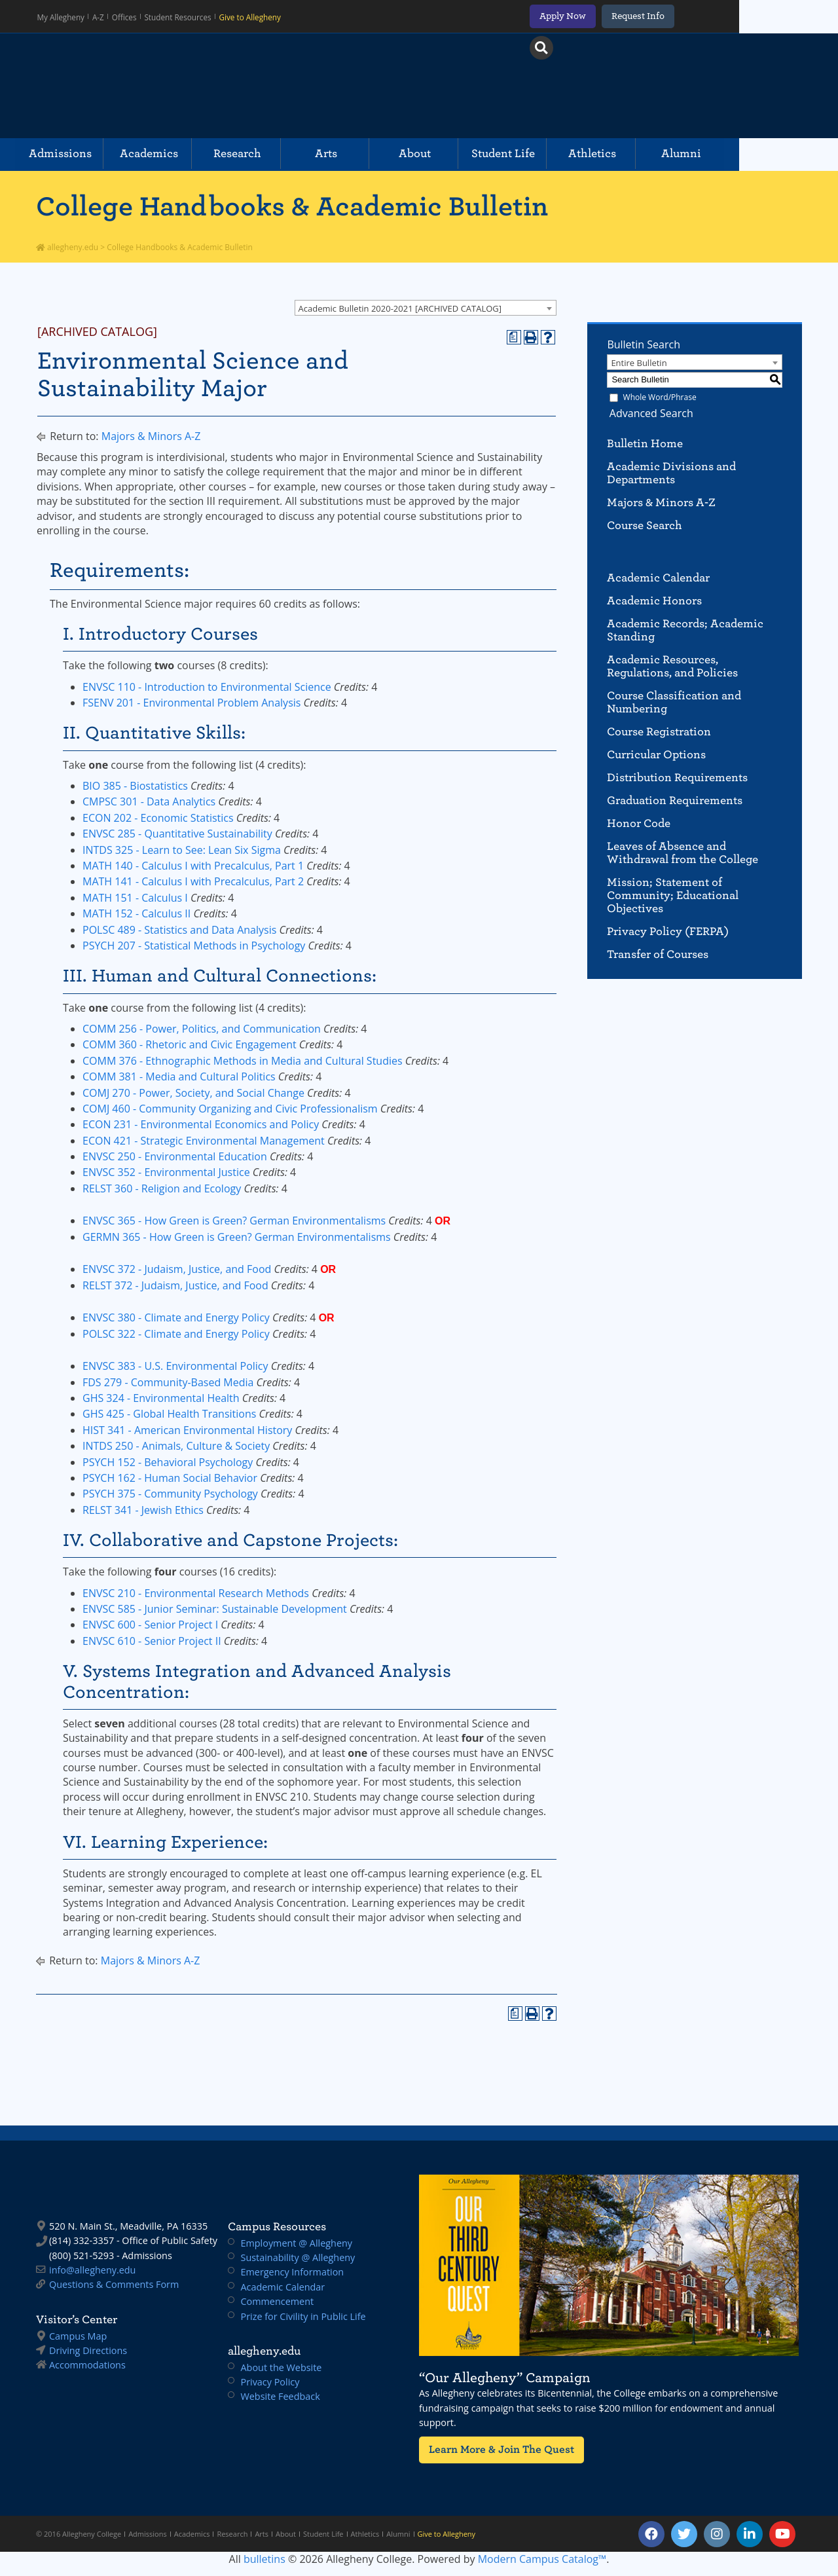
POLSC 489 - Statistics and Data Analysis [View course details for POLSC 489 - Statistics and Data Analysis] (179, 930)
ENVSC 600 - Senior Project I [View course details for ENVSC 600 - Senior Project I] (150, 1624)
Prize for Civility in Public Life (303, 2316)
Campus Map (78, 2336)
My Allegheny (64, 16)
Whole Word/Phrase (660, 397)
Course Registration (659, 732)
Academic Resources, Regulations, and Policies (672, 666)
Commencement (277, 2301)
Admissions (83, 154)
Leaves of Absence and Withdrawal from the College (682, 853)
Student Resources (181, 16)
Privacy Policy (270, 2382)
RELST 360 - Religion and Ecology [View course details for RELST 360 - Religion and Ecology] (161, 1188)
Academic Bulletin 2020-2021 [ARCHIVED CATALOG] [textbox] (400, 308)
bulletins (264, 2559)
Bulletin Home (645, 443)
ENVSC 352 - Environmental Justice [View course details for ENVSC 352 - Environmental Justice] (166, 1172)
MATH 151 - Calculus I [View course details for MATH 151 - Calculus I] (135, 898)
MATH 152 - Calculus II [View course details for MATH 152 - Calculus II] (136, 913)
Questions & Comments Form (114, 2284)
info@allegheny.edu (92, 2270)
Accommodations (87, 2365)
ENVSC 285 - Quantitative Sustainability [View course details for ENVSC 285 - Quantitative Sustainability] (177, 833)
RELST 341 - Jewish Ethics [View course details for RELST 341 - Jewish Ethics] (143, 1510)
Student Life (562, 154)
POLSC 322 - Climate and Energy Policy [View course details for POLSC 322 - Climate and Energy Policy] (176, 1334)
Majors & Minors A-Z (151, 436)
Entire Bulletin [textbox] (638, 363)
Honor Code (638, 823)
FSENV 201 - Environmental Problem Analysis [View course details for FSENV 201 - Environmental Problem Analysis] (191, 702)
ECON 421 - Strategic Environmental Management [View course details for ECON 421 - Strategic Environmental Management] (203, 1140)
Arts (370, 154)
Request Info (729, 16)
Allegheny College (187, 85)
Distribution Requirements (677, 777)
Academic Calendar (658, 578)
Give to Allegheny (252, 16)
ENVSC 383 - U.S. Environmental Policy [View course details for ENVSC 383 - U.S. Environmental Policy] (175, 1366)
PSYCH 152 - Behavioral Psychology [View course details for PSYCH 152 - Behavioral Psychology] (167, 1462)
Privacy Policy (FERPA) (668, 931)
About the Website (281, 2367)
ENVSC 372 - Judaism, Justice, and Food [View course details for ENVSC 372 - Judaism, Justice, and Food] (176, 1269)
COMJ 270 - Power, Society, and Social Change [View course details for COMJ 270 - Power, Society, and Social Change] (193, 1093)
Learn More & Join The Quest (497, 2449)
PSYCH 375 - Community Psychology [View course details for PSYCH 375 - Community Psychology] (170, 1493)
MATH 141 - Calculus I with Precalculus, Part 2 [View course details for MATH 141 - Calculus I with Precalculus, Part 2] (193, 881)
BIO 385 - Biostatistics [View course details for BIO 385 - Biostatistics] (135, 786)
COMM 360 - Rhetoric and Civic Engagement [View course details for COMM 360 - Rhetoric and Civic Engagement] (189, 1044)
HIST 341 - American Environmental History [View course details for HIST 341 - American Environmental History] (187, 1430)
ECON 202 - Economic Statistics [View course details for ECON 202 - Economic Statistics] (158, 818)
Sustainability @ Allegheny (298, 2257)
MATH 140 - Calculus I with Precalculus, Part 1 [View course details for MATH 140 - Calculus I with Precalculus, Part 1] (193, 865)
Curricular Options (656, 754)
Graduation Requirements (674, 800)
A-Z (101, 16)
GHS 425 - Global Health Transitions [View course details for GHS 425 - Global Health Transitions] (169, 1414)
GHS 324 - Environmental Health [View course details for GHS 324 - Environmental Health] (161, 1398)
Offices (128, 16)
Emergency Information (292, 2272)
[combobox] (425, 308)
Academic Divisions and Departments (671, 473)
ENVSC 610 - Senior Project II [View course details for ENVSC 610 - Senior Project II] (151, 1641)
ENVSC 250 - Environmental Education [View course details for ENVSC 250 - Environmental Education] (174, 1156)
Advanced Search (649, 413)
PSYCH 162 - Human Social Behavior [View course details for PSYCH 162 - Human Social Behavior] (169, 1478)
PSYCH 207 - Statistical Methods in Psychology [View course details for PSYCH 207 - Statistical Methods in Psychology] (193, 945)
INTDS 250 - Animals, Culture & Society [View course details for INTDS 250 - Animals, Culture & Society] (176, 1446)
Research (275, 154)
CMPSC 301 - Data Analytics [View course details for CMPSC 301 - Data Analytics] (148, 801)
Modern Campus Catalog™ (542, 2559)
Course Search (644, 525)
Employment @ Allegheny (297, 2243)
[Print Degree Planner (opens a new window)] (514, 337)
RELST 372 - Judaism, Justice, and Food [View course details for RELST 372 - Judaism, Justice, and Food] (175, 1285)
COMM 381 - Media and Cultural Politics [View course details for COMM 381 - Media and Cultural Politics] (179, 1076)
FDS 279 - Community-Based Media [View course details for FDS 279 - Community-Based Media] (167, 1382)
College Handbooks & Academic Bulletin (292, 206)
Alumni (754, 154)
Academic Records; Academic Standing (685, 630)
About (466, 154)
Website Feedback (280, 2396)
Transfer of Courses (657, 954)
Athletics (658, 154)
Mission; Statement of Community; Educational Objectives (672, 895)
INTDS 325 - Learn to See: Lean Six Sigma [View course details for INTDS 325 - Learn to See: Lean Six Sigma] (181, 850)
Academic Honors (654, 601)
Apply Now (653, 16)
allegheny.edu (67, 247)
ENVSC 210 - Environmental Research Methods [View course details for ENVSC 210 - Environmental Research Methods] (195, 1593)
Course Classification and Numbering (674, 702)
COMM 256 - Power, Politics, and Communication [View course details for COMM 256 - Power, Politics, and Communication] (201, 1028)
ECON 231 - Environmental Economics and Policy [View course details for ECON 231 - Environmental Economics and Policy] (200, 1124)
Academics (179, 154)
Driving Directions (88, 2350)
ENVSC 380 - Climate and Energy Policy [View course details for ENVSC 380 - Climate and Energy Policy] (176, 1317)
